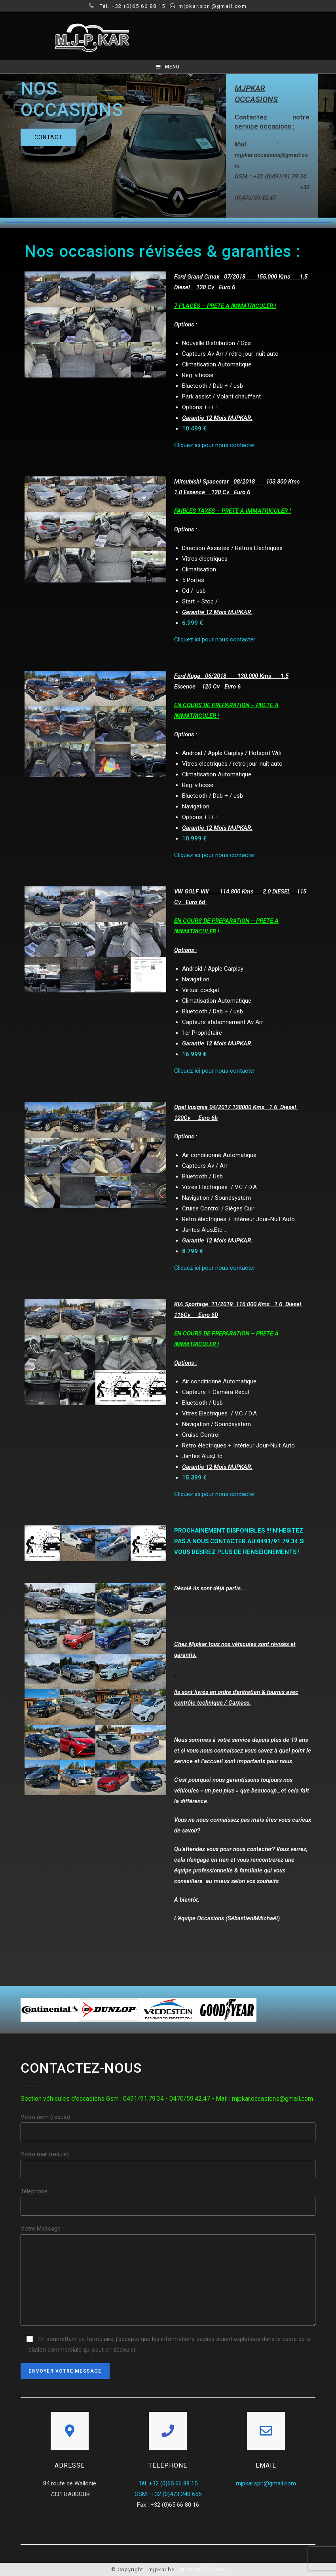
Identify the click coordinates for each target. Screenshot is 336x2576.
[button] (48, 137)
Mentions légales (202, 2569)
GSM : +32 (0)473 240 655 (168, 2494)
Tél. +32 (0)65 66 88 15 (168, 2483)
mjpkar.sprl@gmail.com (266, 2483)
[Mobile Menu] (168, 67)
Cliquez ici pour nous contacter (214, 445)
